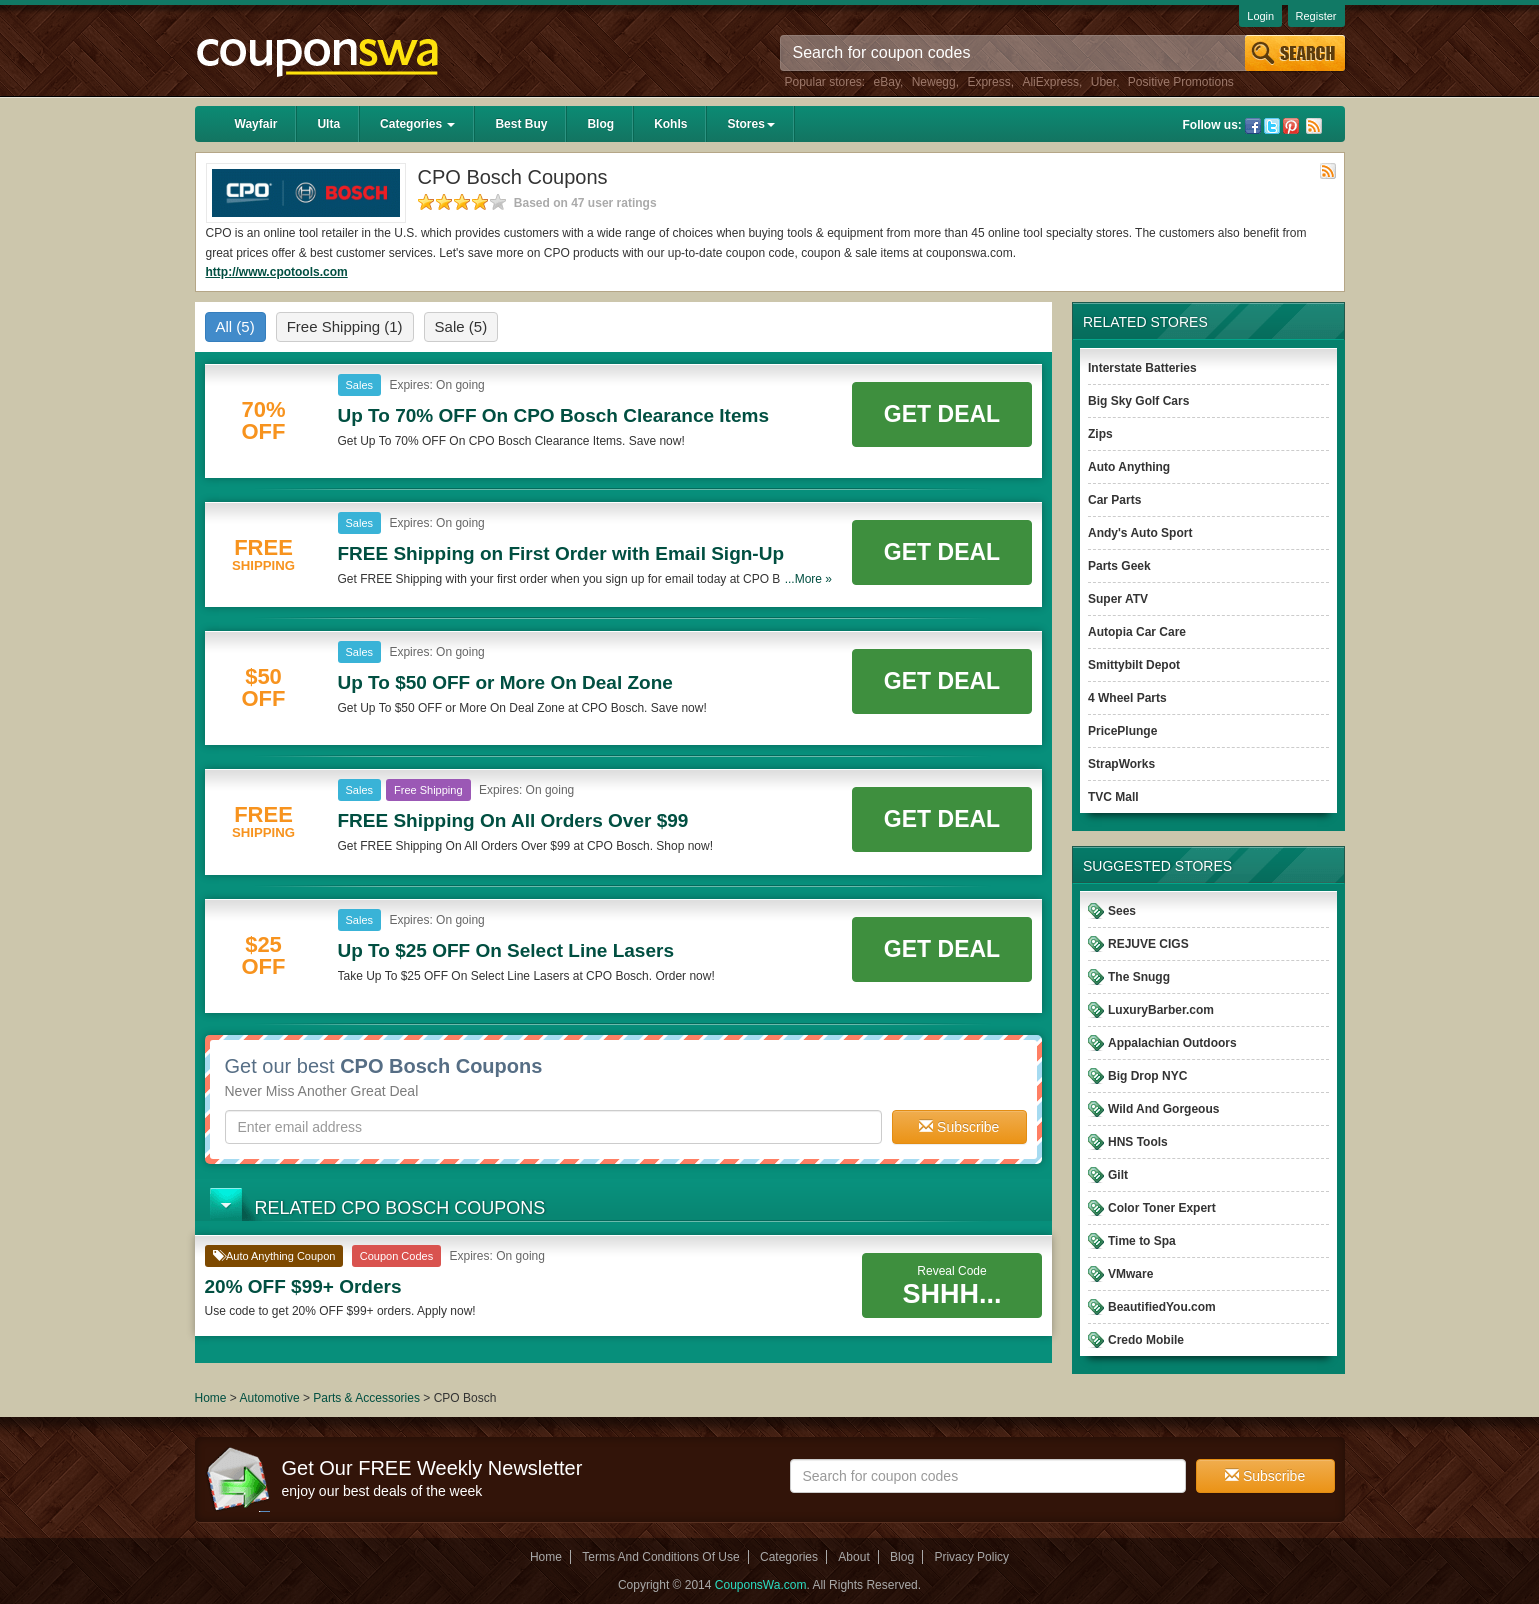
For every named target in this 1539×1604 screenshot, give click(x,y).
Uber (1103, 82)
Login (1260, 16)
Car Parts (1114, 500)
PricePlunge (1122, 731)
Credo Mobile (1146, 1340)
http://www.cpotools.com (277, 272)
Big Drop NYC (1147, 1076)
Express (988, 82)
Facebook (1253, 126)
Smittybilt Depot (1134, 665)
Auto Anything (1129, 467)
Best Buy (521, 124)
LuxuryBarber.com (1161, 1010)
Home (211, 1398)
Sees (1122, 911)
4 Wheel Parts (1127, 698)
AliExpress (1050, 82)
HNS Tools (1138, 1142)
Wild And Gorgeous (1163, 1109)
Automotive (270, 1398)
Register (1316, 16)
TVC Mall (1113, 797)
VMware (1130, 1274)
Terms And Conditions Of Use (660, 1557)
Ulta (328, 124)
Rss (1314, 126)
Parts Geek (1119, 566)
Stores (750, 124)
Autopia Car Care (1137, 632)
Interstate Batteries (1142, 368)
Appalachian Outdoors (1172, 1043)
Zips (1100, 434)
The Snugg (1139, 977)
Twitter (1272, 126)
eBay (887, 82)
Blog (600, 124)
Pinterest (1291, 126)
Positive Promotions (1181, 82)
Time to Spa (1142, 1241)
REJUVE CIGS (1148, 944)
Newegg (934, 82)
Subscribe (959, 1127)
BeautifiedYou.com (1162, 1307)
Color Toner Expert (1162, 1208)
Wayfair (256, 124)
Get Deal (942, 414)
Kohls (670, 124)
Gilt (1118, 1175)
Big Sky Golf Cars (1138, 401)
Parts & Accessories (368, 1398)
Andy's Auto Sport (1140, 533)
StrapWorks (1121, 764)
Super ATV (1118, 599)
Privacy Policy (971, 1557)
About (853, 1557)
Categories (417, 124)
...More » (808, 579)
